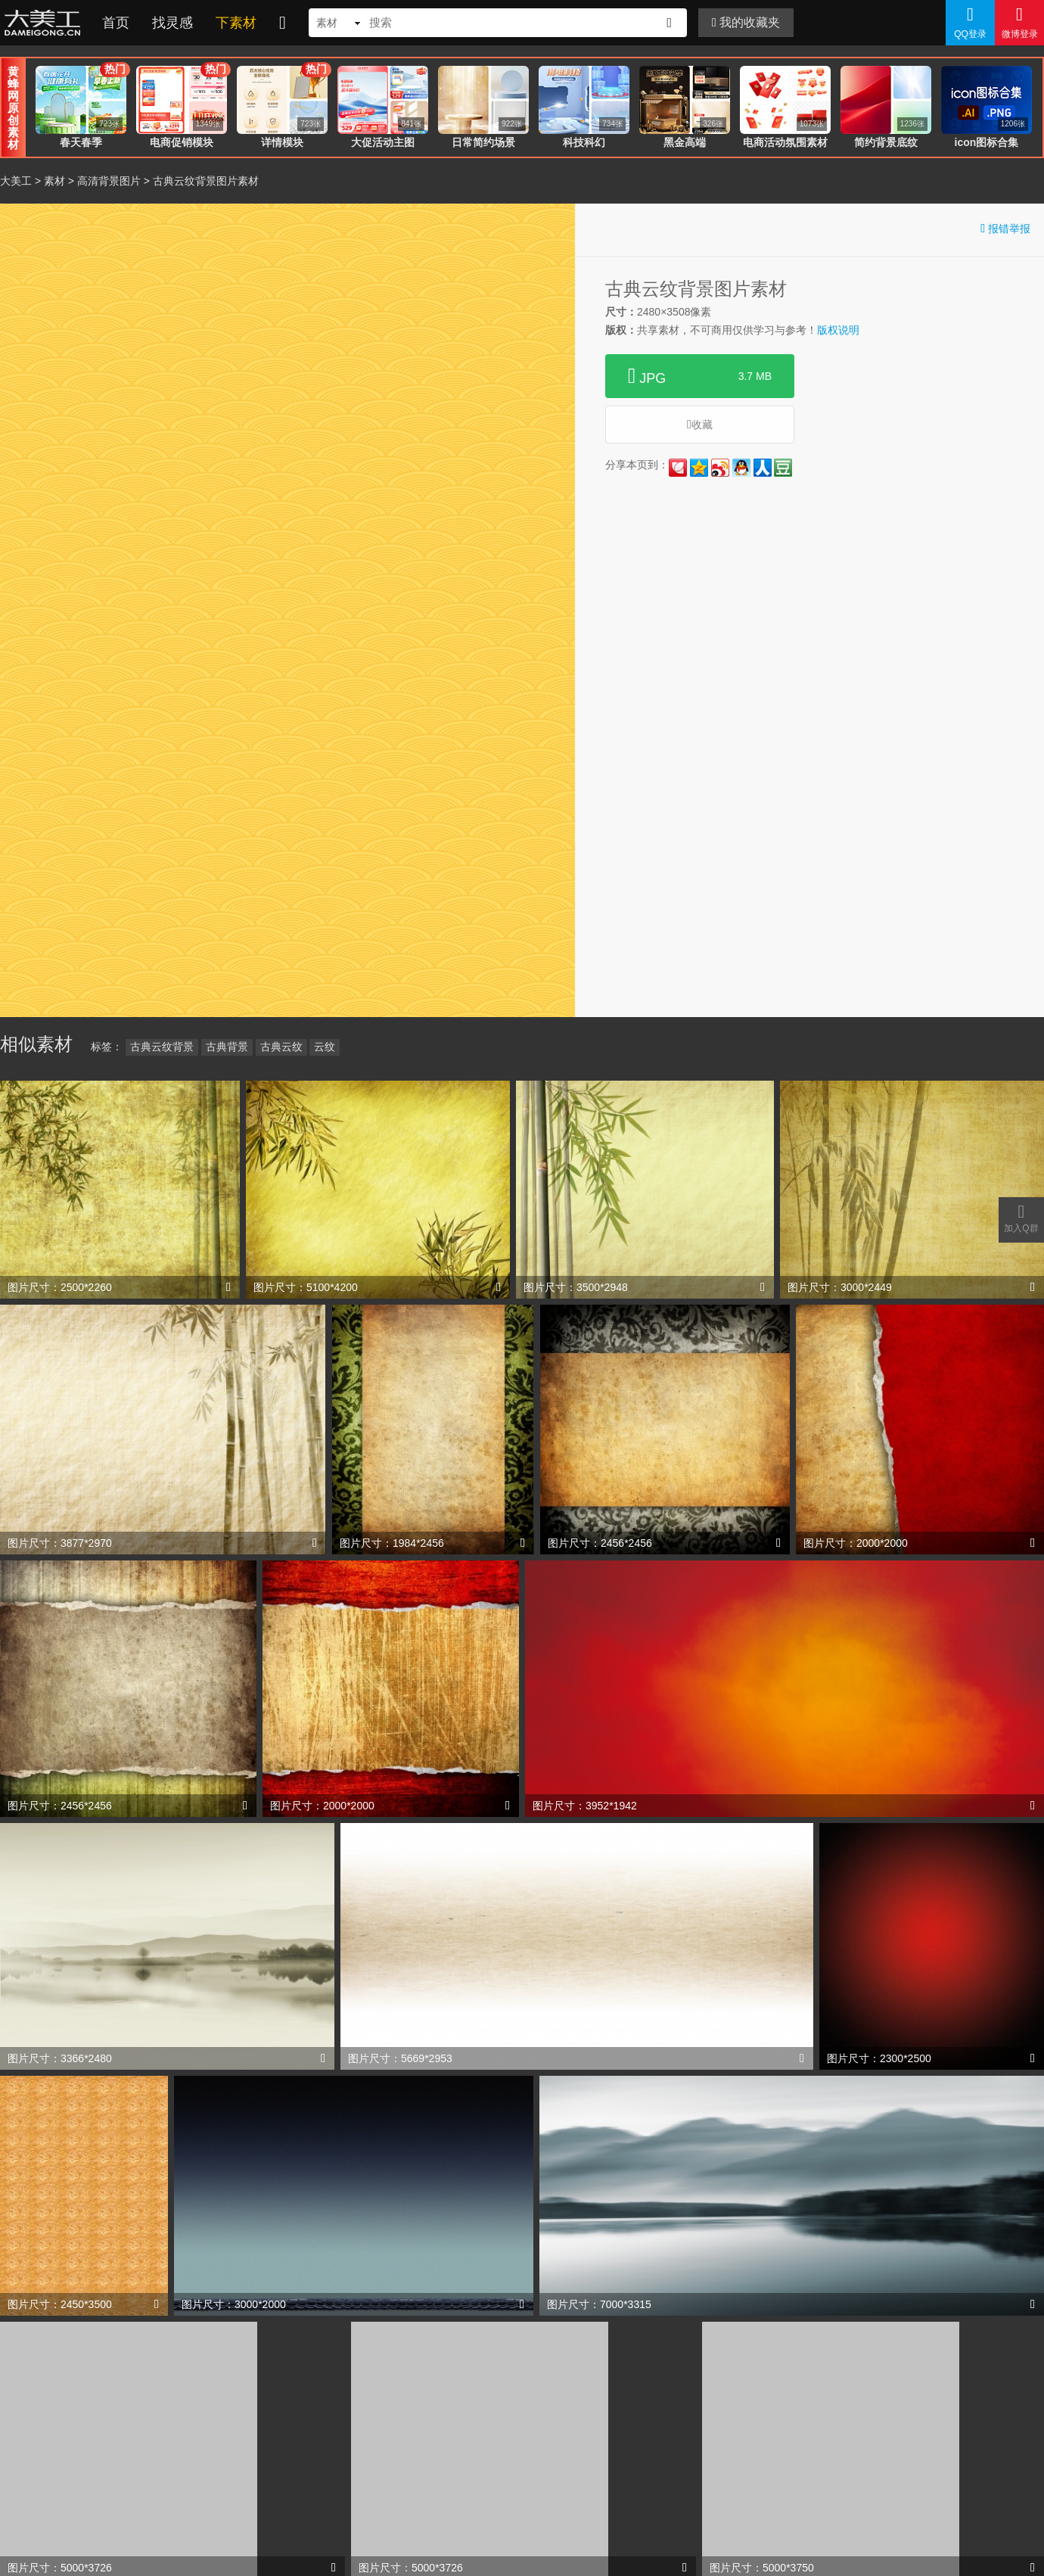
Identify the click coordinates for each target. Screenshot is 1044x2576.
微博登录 (1019, 22)
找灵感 (172, 22)
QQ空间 (699, 468)
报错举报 (1005, 228)
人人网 (762, 468)
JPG (700, 376)
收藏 (700, 424)
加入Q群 (1021, 1218)
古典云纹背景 (162, 1047)
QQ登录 (970, 22)
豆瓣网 (783, 468)
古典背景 (227, 1047)
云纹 (324, 1047)
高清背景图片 (109, 181)
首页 (115, 22)
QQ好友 (741, 468)
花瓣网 (678, 468)
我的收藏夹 (746, 22)
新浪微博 (720, 468)
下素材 (236, 22)
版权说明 (838, 330)
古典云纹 (281, 1047)
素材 (54, 181)
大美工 (45, 22)
